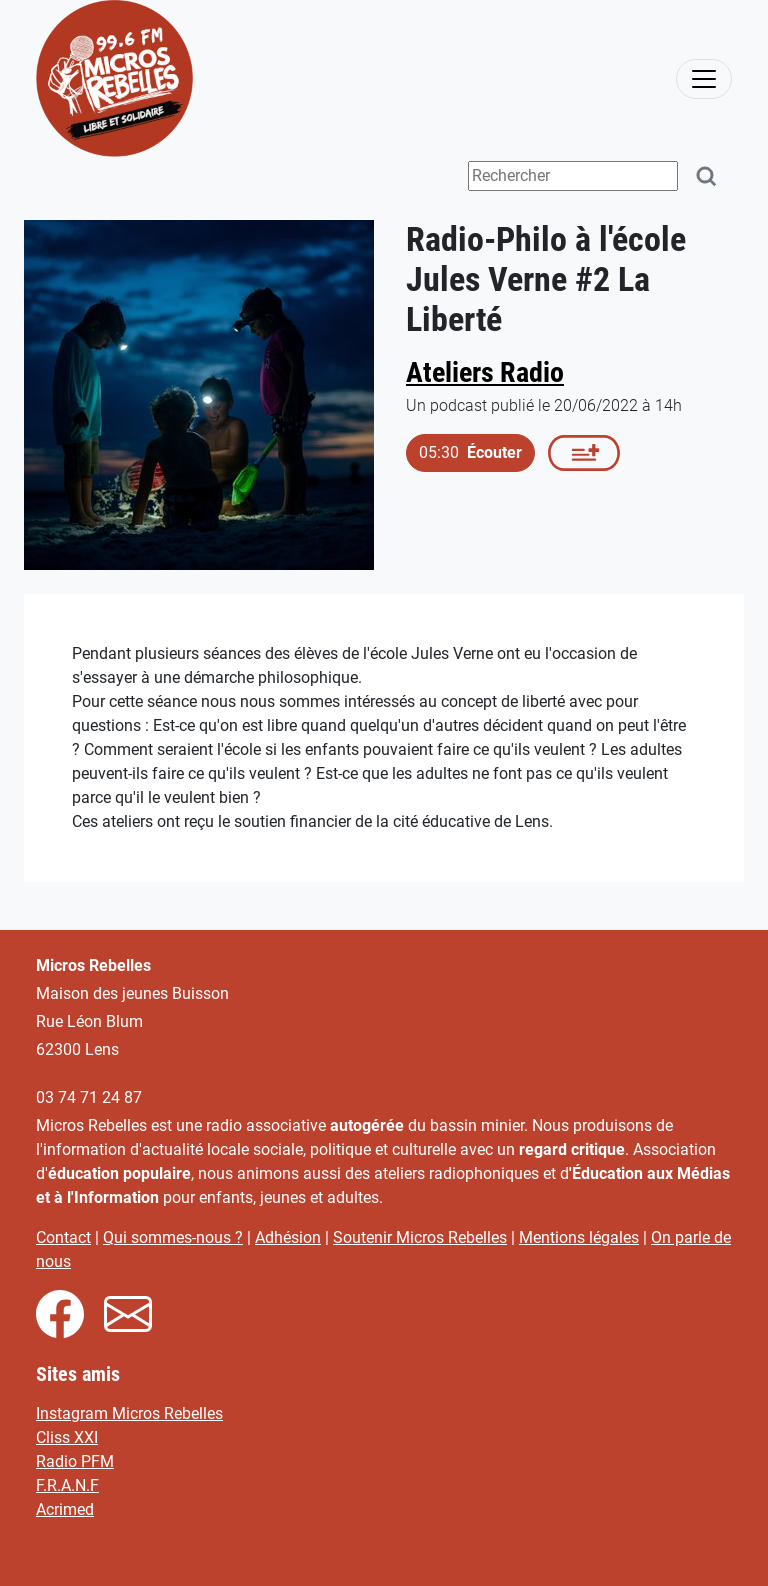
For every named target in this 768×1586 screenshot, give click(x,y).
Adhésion (288, 1237)
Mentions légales (579, 1237)
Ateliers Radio (485, 372)
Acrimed (65, 1509)
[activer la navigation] (704, 79)
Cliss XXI (67, 1437)
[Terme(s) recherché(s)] (573, 176)
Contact (63, 1237)
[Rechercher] (707, 176)
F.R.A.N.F (67, 1485)
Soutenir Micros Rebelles (420, 1237)
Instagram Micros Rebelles (129, 1413)
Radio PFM (75, 1461)
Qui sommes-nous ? (173, 1237)
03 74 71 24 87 (89, 1097)
